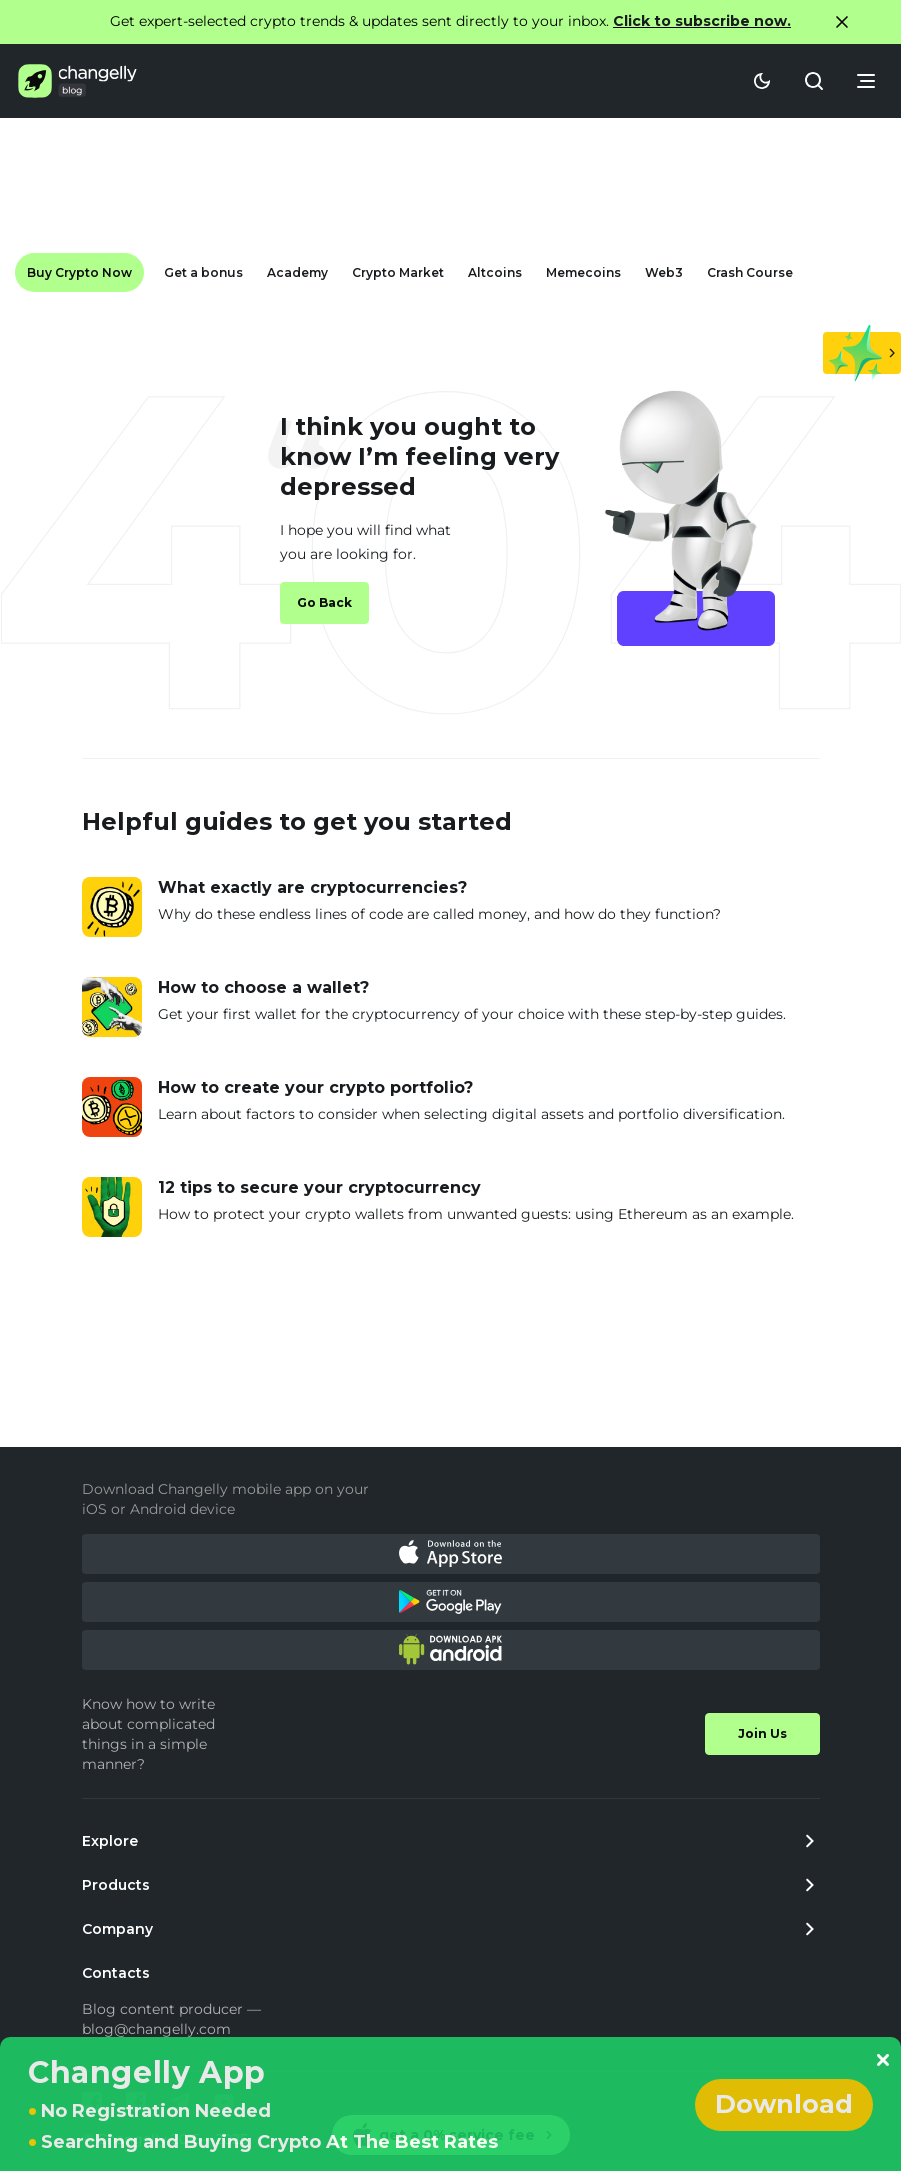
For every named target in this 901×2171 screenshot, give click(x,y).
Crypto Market (398, 272)
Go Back (324, 602)
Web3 (664, 272)
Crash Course (750, 272)
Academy (297, 272)
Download (784, 2104)
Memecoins (583, 272)
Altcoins (495, 272)
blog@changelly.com (156, 2029)
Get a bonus (203, 272)
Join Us (762, 1733)
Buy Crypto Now (79, 272)
